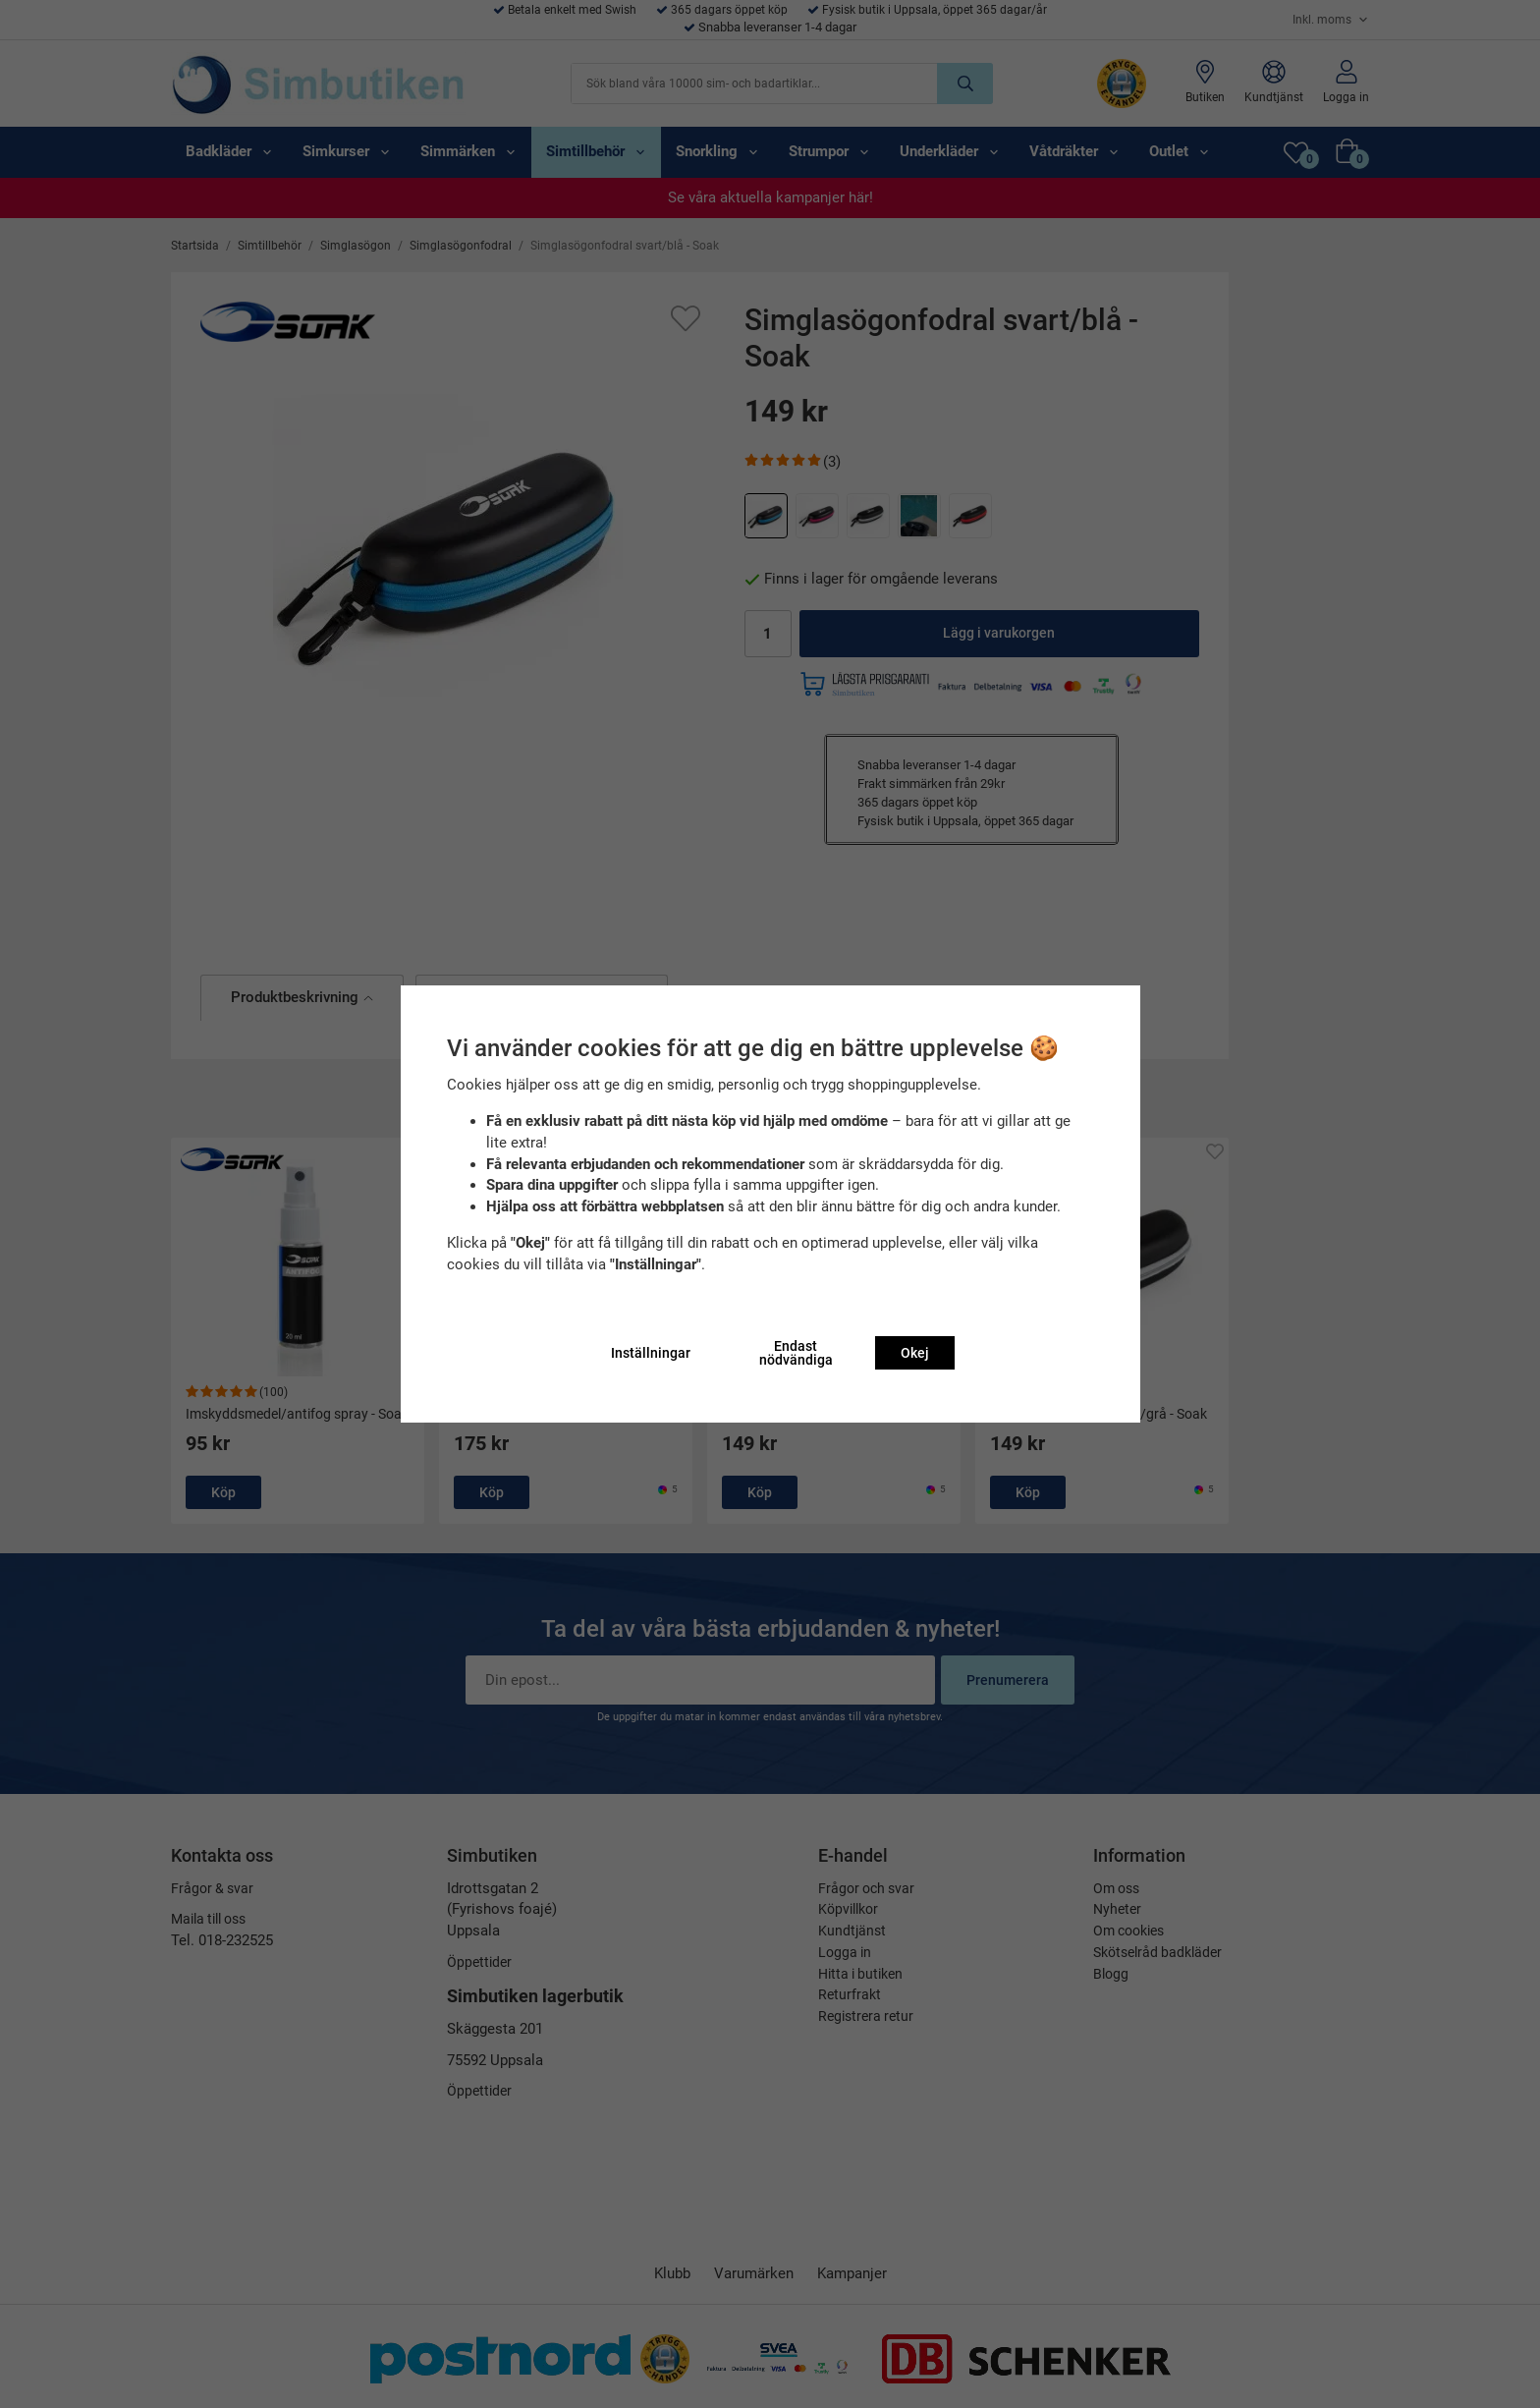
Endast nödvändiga (796, 1353)
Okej (915, 1353)
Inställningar (650, 1353)
